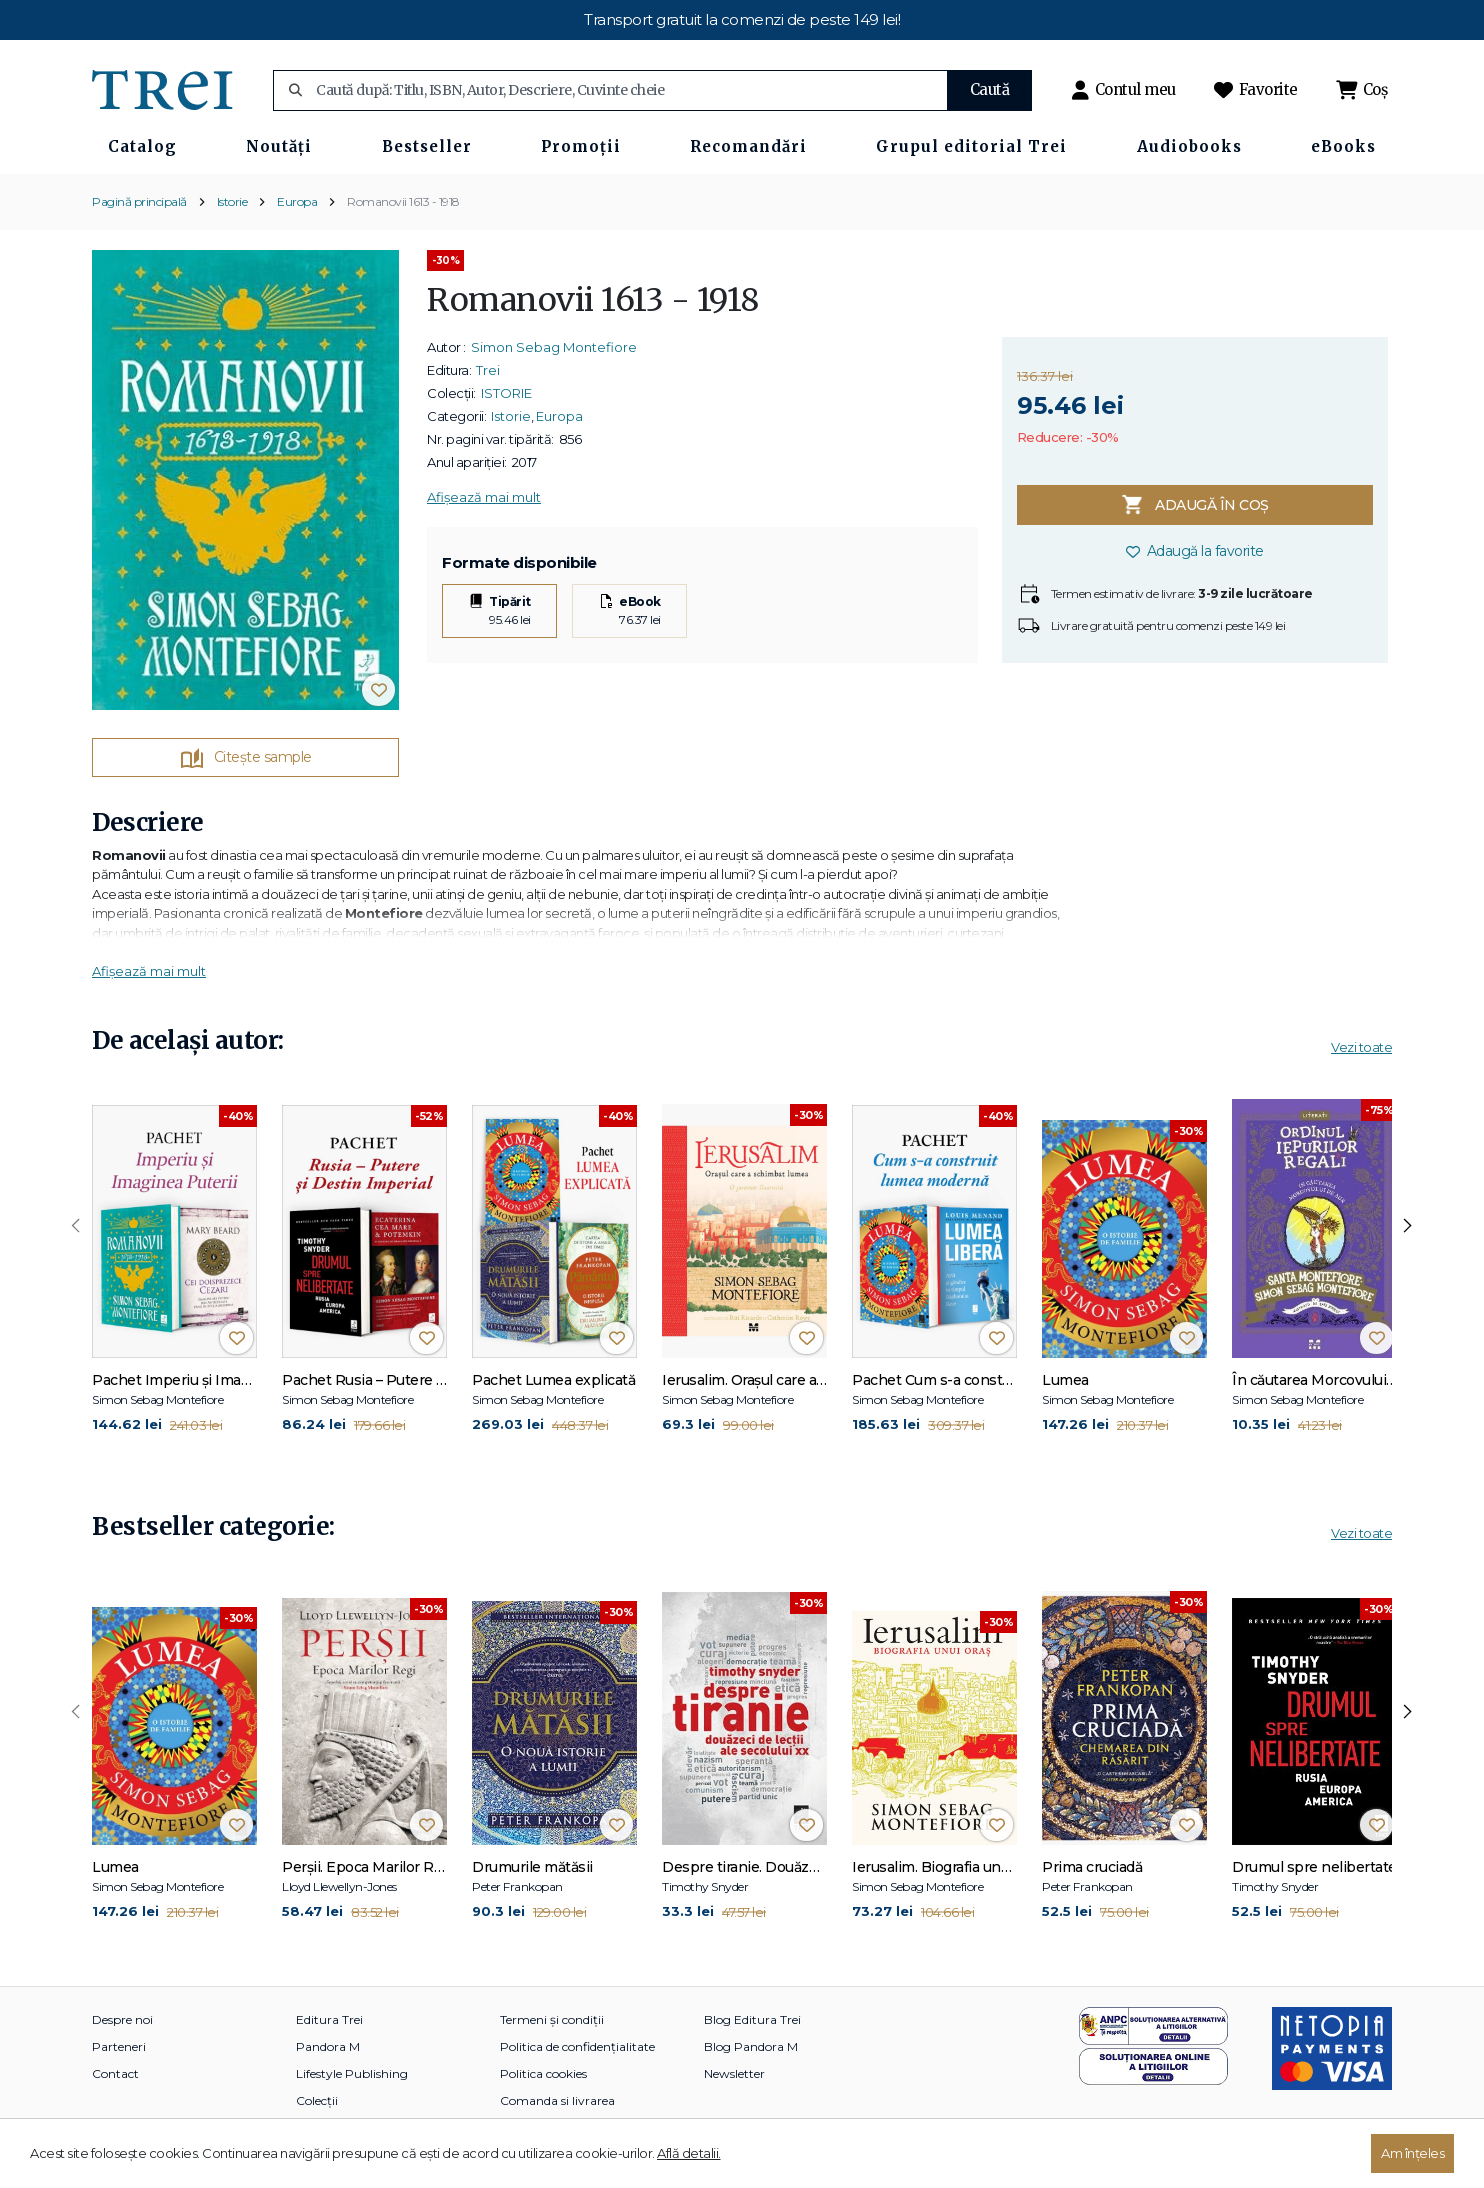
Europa (297, 201)
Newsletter (734, 2073)
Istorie (232, 201)
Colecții (317, 2100)
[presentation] (76, 1226)
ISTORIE (506, 393)
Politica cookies (543, 2073)
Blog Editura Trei (752, 2019)
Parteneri (119, 2046)
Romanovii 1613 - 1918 (403, 201)
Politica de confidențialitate (577, 2046)
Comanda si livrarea (557, 2100)
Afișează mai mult (484, 497)
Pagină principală (139, 201)
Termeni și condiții (552, 2019)
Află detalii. (689, 2153)
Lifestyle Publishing (352, 2073)
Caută (990, 89)
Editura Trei (329, 2019)
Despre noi (122, 2019)
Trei (488, 370)
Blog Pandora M (751, 2046)
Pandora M (328, 2046)
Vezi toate (1361, 1047)
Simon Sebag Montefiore (554, 347)
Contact (115, 2073)
